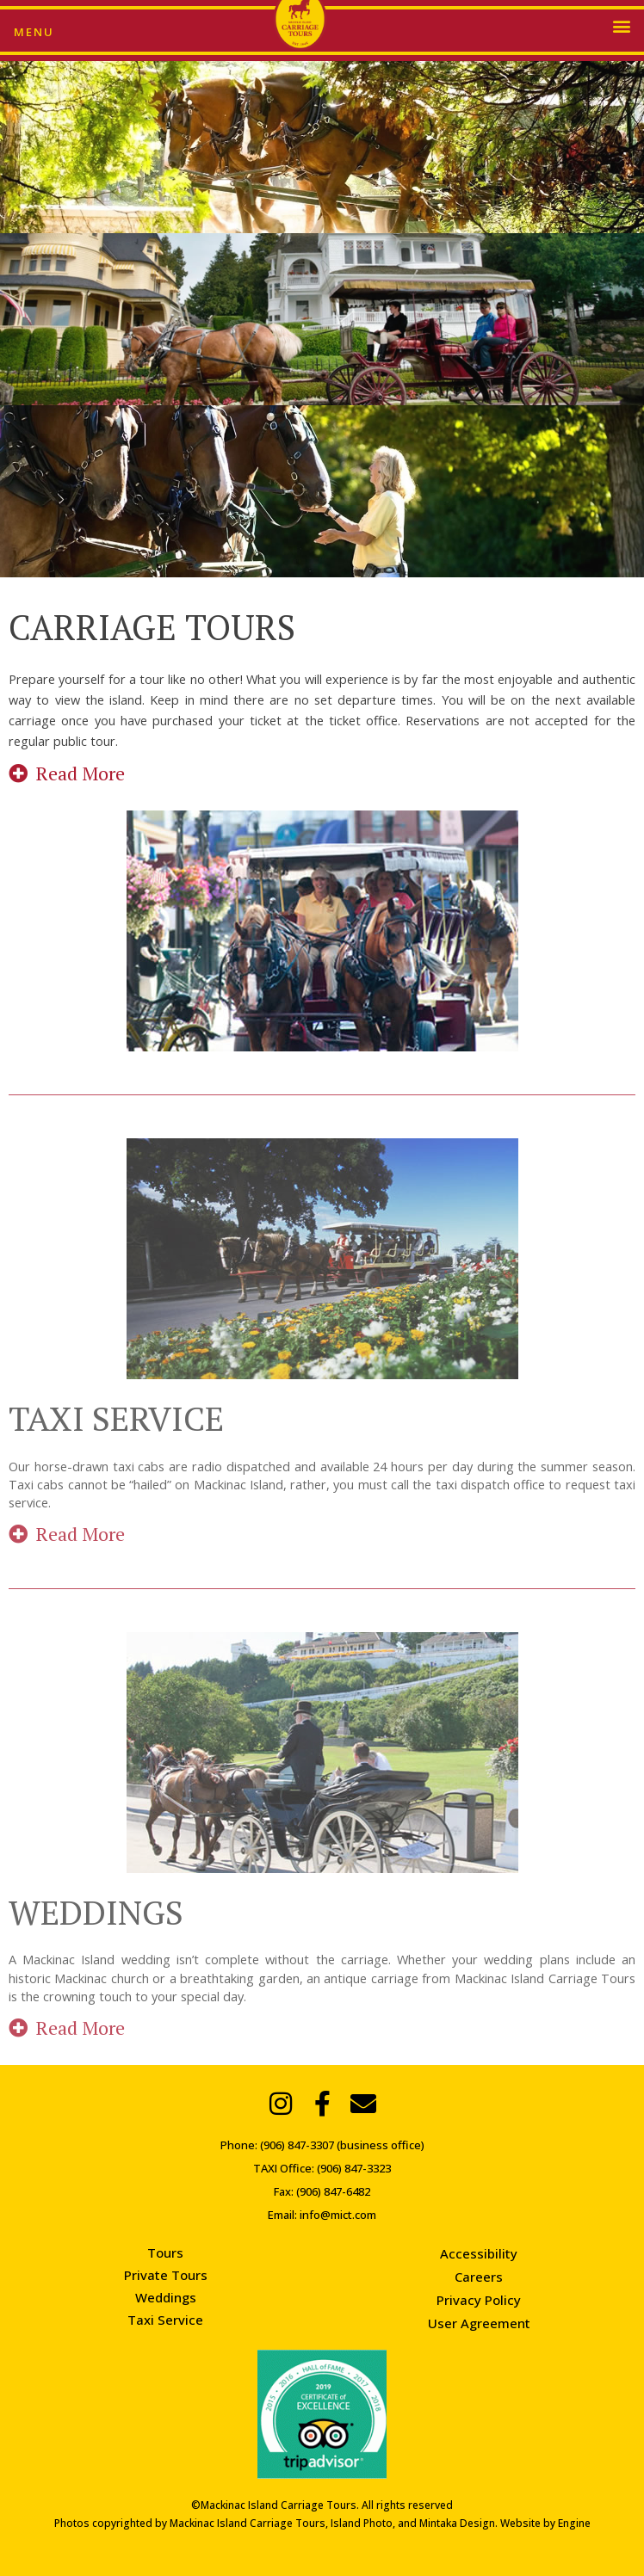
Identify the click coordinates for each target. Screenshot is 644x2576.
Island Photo (362, 2523)
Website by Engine (545, 2523)
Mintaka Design (457, 2523)
